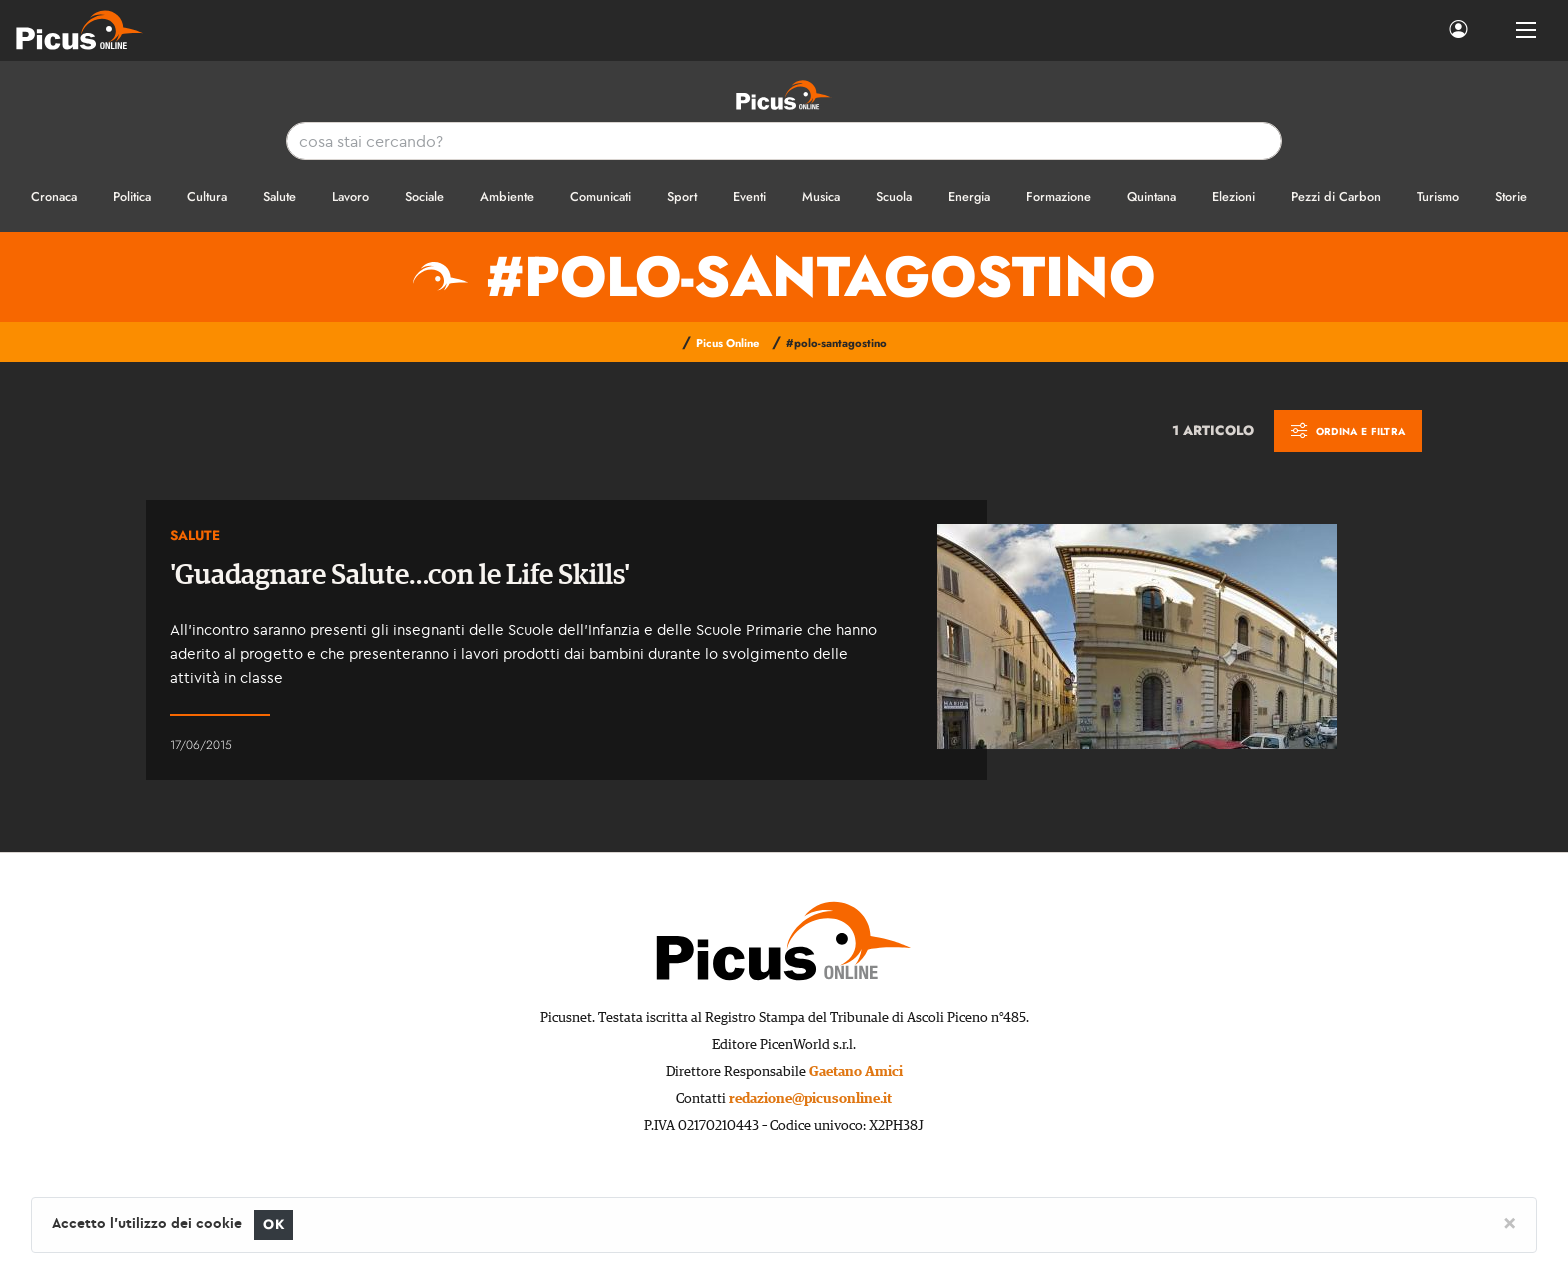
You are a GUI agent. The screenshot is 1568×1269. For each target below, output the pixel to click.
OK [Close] (273, 1224)
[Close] (1509, 1222)
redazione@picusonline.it (810, 1099)
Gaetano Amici (856, 1072)
